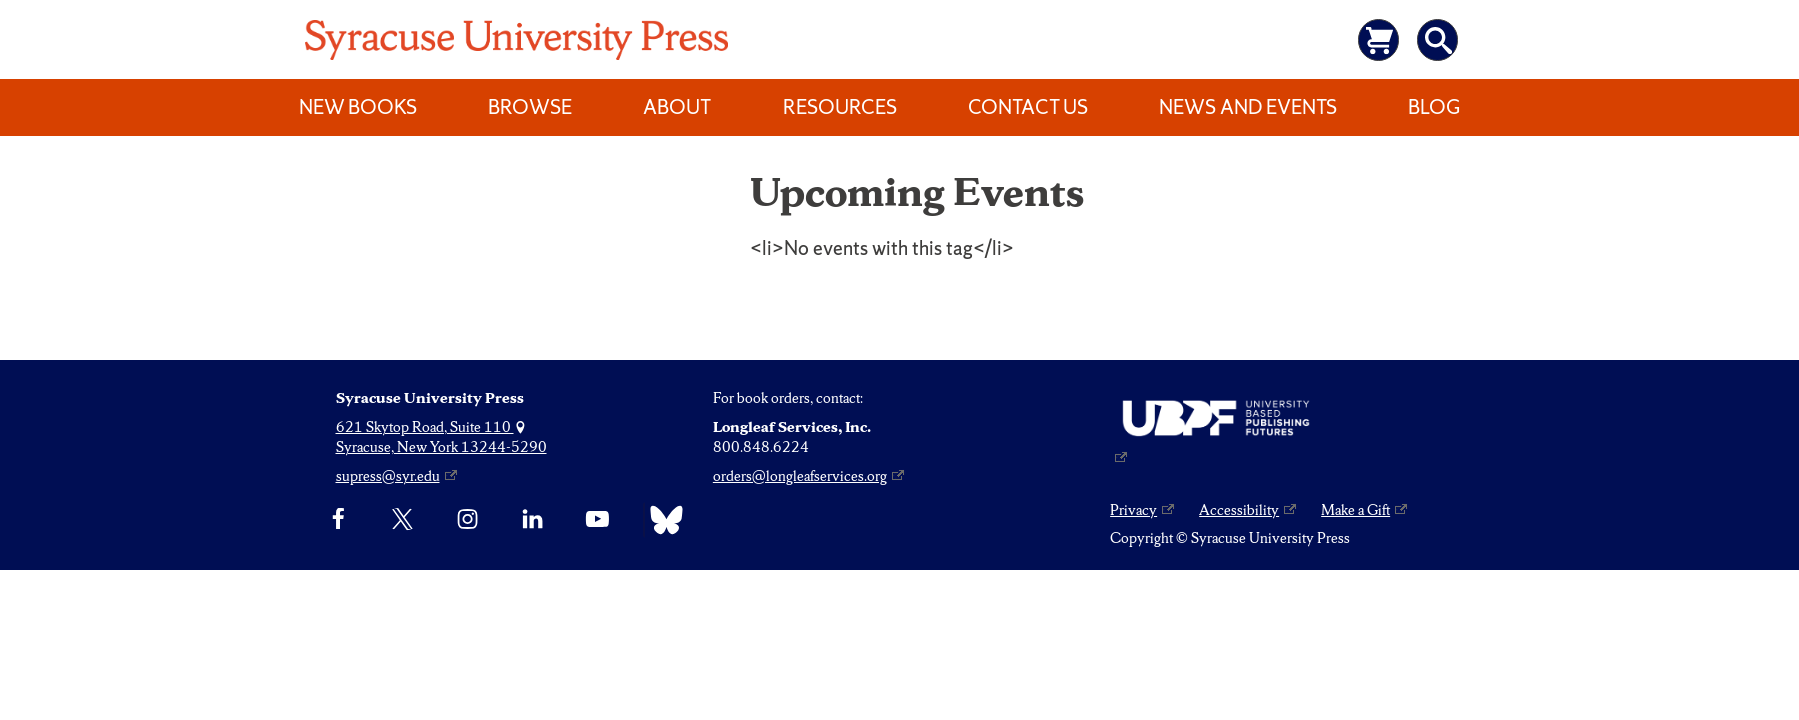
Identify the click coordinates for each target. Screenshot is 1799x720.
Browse (530, 107)
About (677, 107)
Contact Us (1028, 107)
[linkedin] (532, 520)
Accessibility (1239, 510)
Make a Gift (1355, 510)
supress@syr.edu (388, 476)
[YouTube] (597, 520)
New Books (358, 107)
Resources (840, 107)
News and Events (1248, 107)
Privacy (1133, 510)
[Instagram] (467, 520)
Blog (1434, 107)
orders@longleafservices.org (800, 476)
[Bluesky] (661, 520)
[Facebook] (338, 520)
